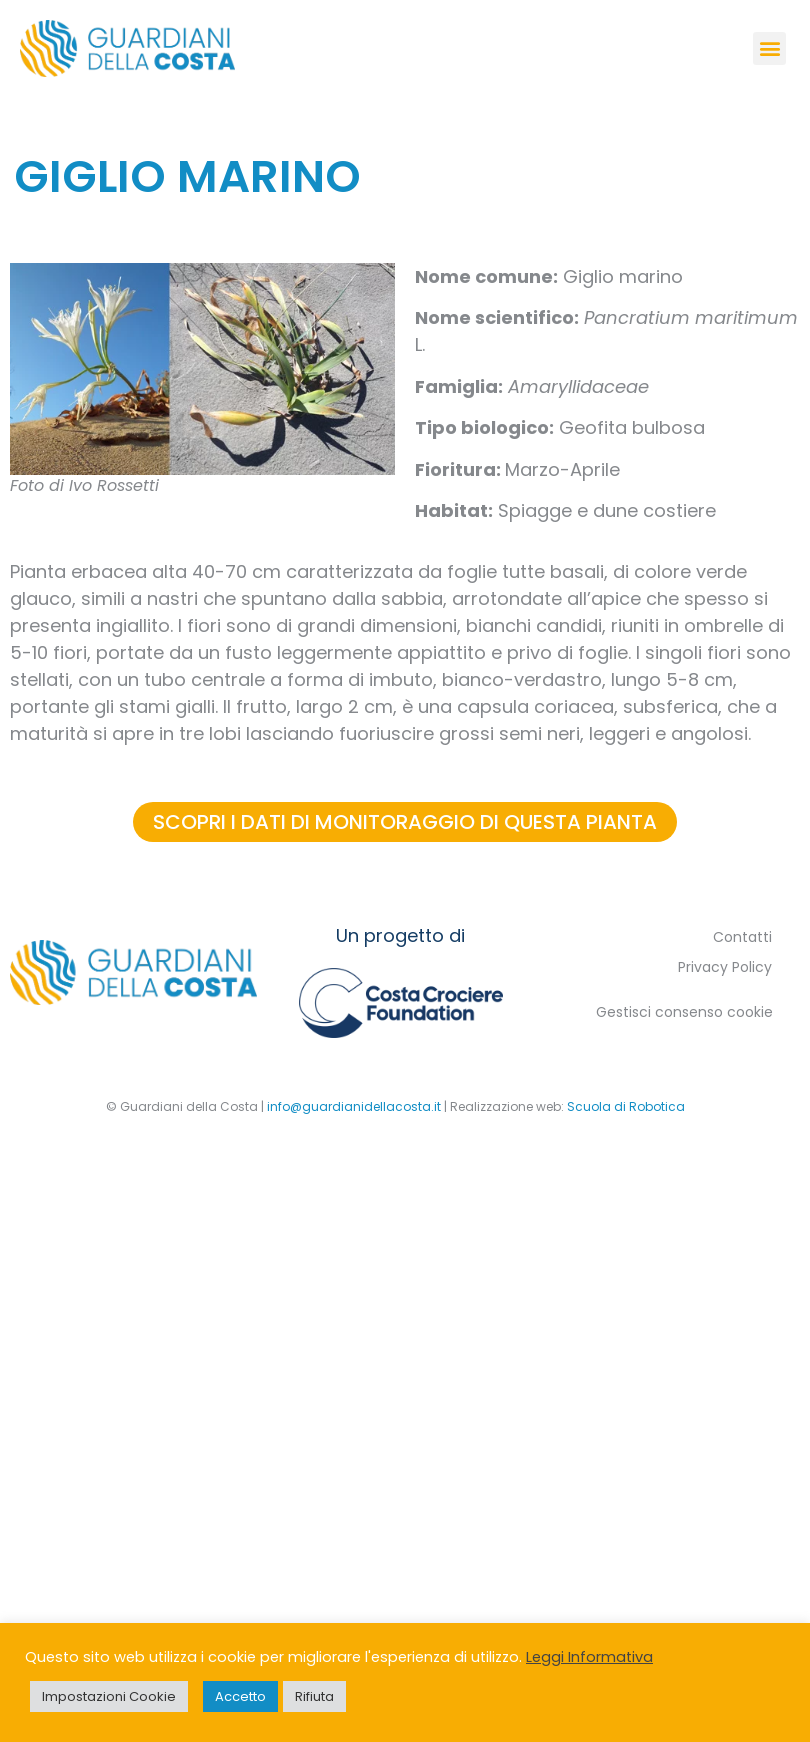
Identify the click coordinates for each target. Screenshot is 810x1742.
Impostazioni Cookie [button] (109, 1696)
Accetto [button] (240, 1696)
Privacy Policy (725, 967)
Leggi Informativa (589, 1657)
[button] (769, 48)
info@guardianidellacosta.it (354, 1106)
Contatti (742, 937)
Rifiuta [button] (314, 1696)
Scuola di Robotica (626, 1106)
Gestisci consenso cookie (684, 1012)
